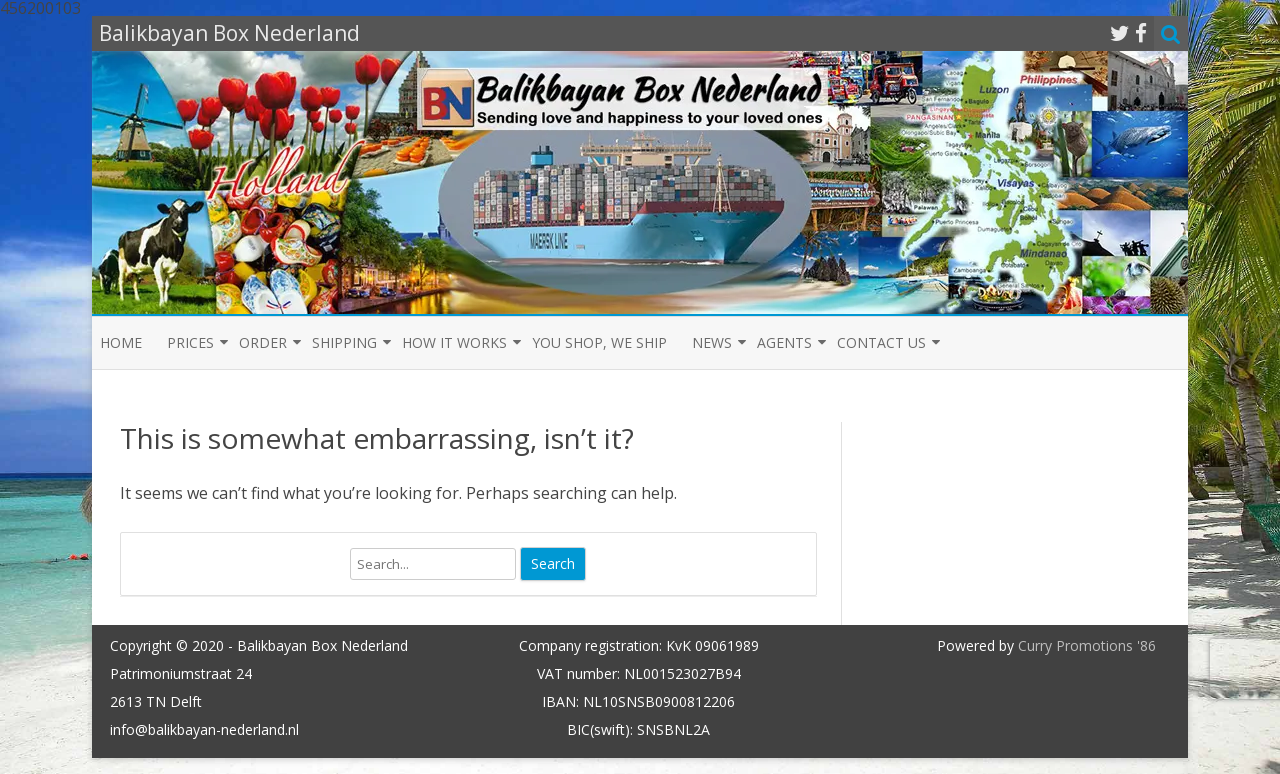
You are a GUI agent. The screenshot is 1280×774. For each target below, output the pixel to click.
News (712, 342)
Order (263, 342)
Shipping (344, 342)
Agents (784, 342)
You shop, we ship (599, 342)
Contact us (881, 342)
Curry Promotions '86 (1087, 645)
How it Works (454, 342)
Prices (190, 342)
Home (121, 342)
